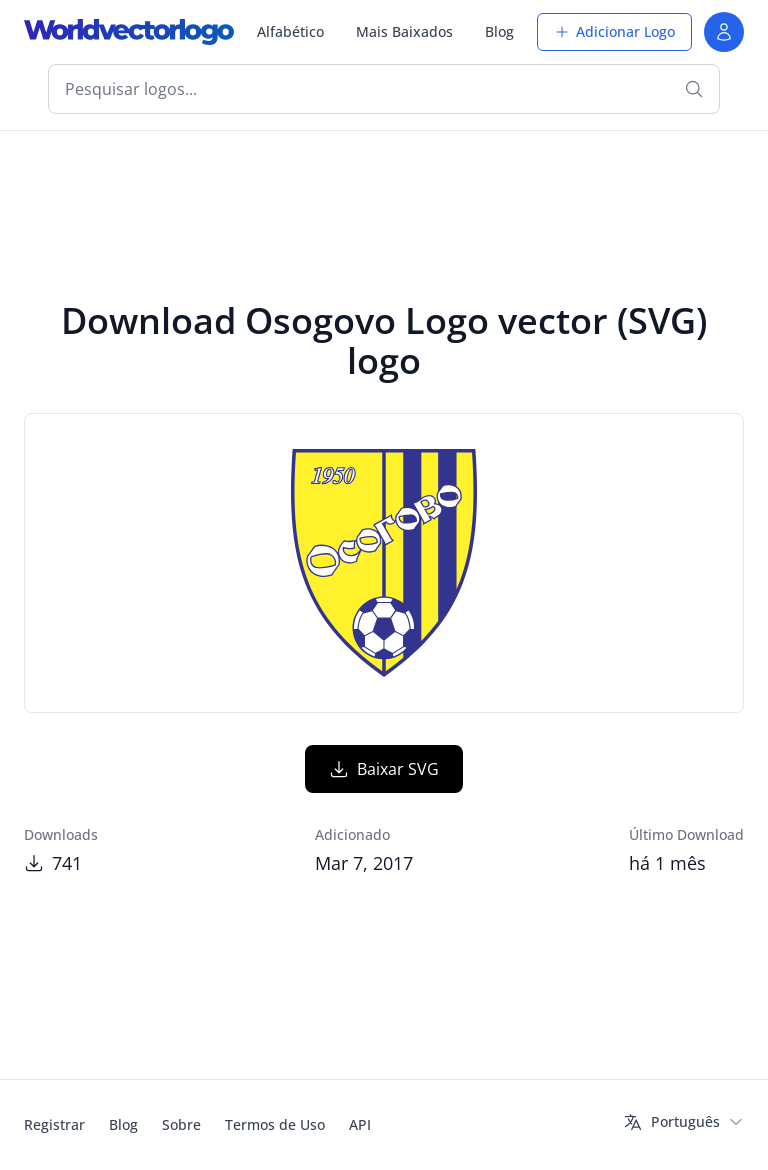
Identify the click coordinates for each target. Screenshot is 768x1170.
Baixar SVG (384, 769)
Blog (499, 31)
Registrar (54, 1124)
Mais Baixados (404, 31)
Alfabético (290, 31)
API (360, 1124)
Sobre (181, 1124)
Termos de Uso (275, 1124)
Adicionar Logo (614, 31)
